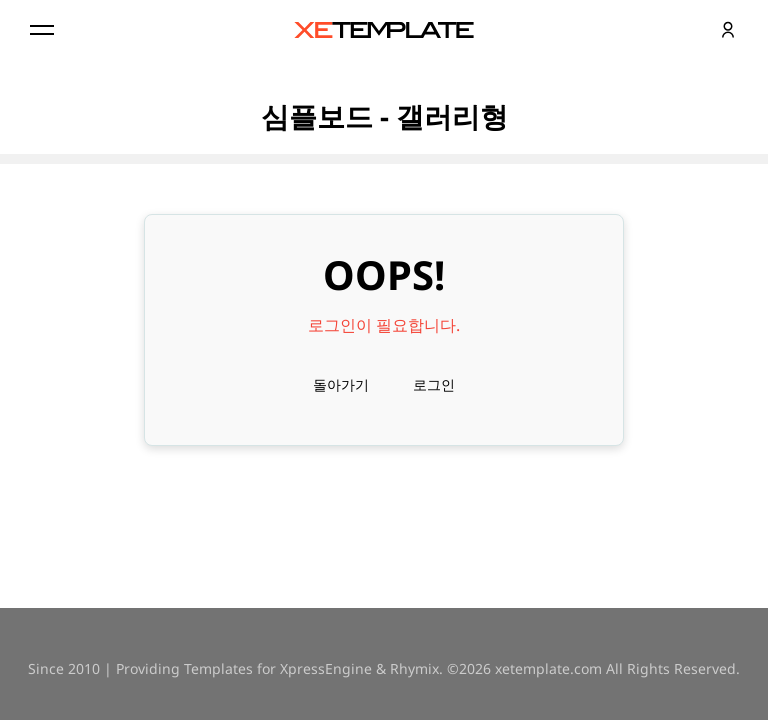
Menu (40, 30)
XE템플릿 (384, 30)
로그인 (434, 384)
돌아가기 (341, 384)
